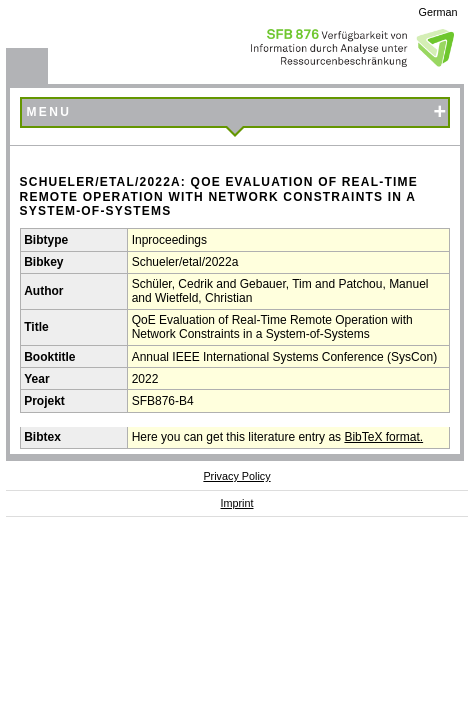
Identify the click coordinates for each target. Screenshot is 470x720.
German (438, 12)
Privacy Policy (236, 476)
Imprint (237, 503)
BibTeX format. (383, 437)
